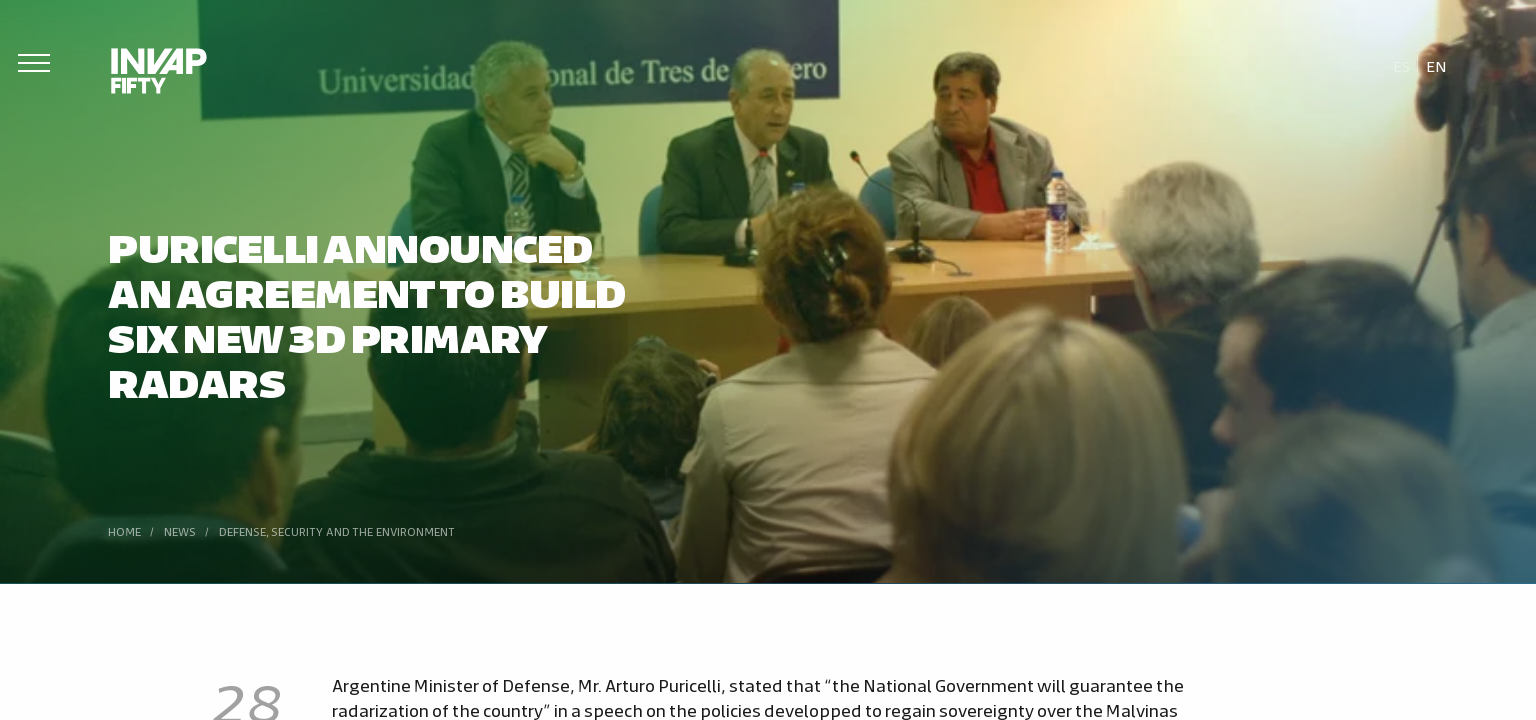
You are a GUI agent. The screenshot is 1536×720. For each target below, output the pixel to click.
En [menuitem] (1436, 65)
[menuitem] (1402, 65)
